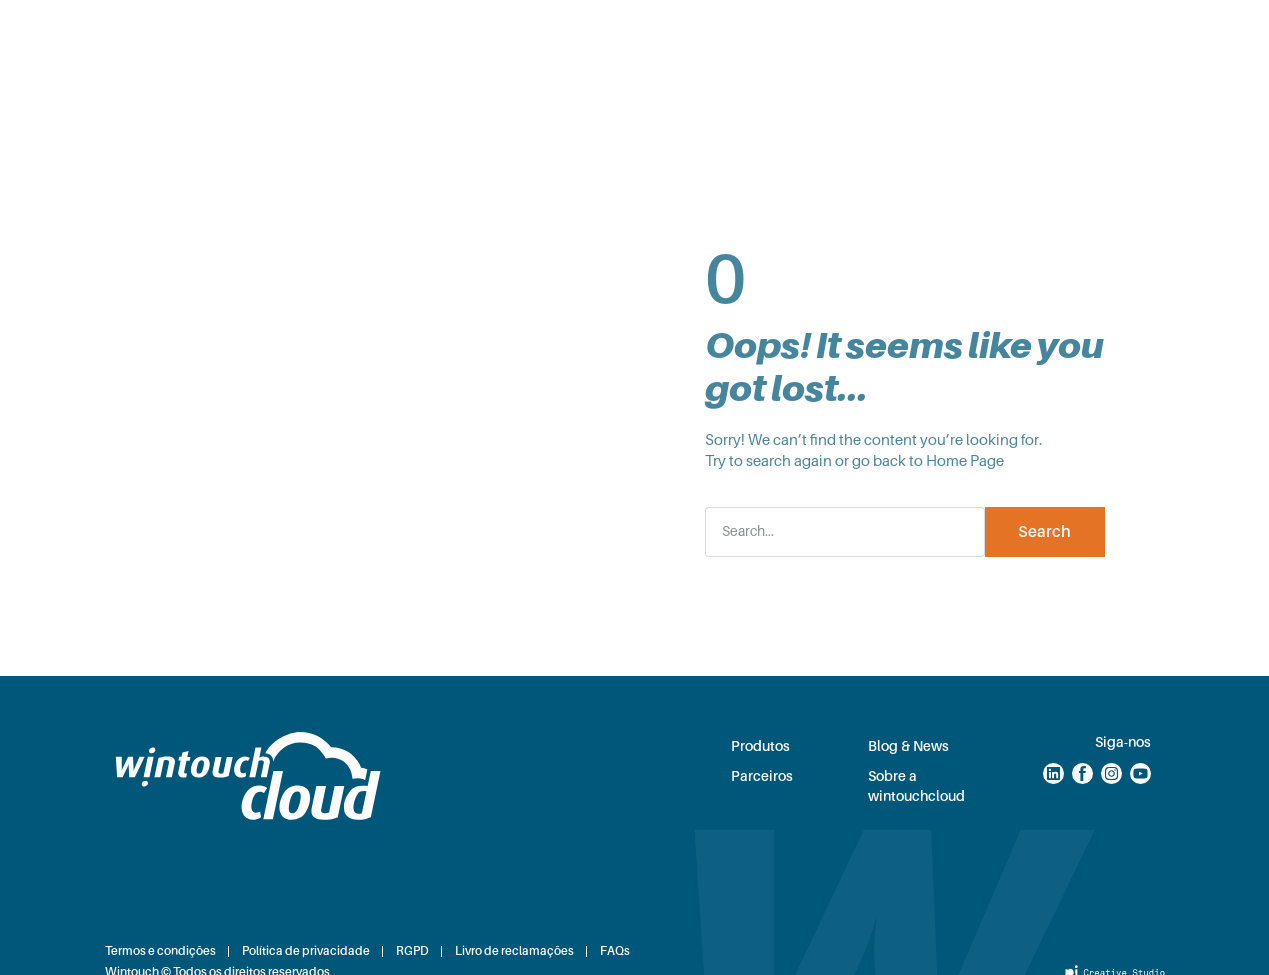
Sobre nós (588, 93)
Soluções (336, 31)
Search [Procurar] (1044, 532)
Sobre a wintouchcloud (916, 786)
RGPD (412, 951)
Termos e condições (160, 951)
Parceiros (696, 31)
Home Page (965, 461)
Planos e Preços (567, 31)
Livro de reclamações (514, 951)
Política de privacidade (306, 951)
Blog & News (813, 31)
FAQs (615, 951)
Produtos (440, 31)
